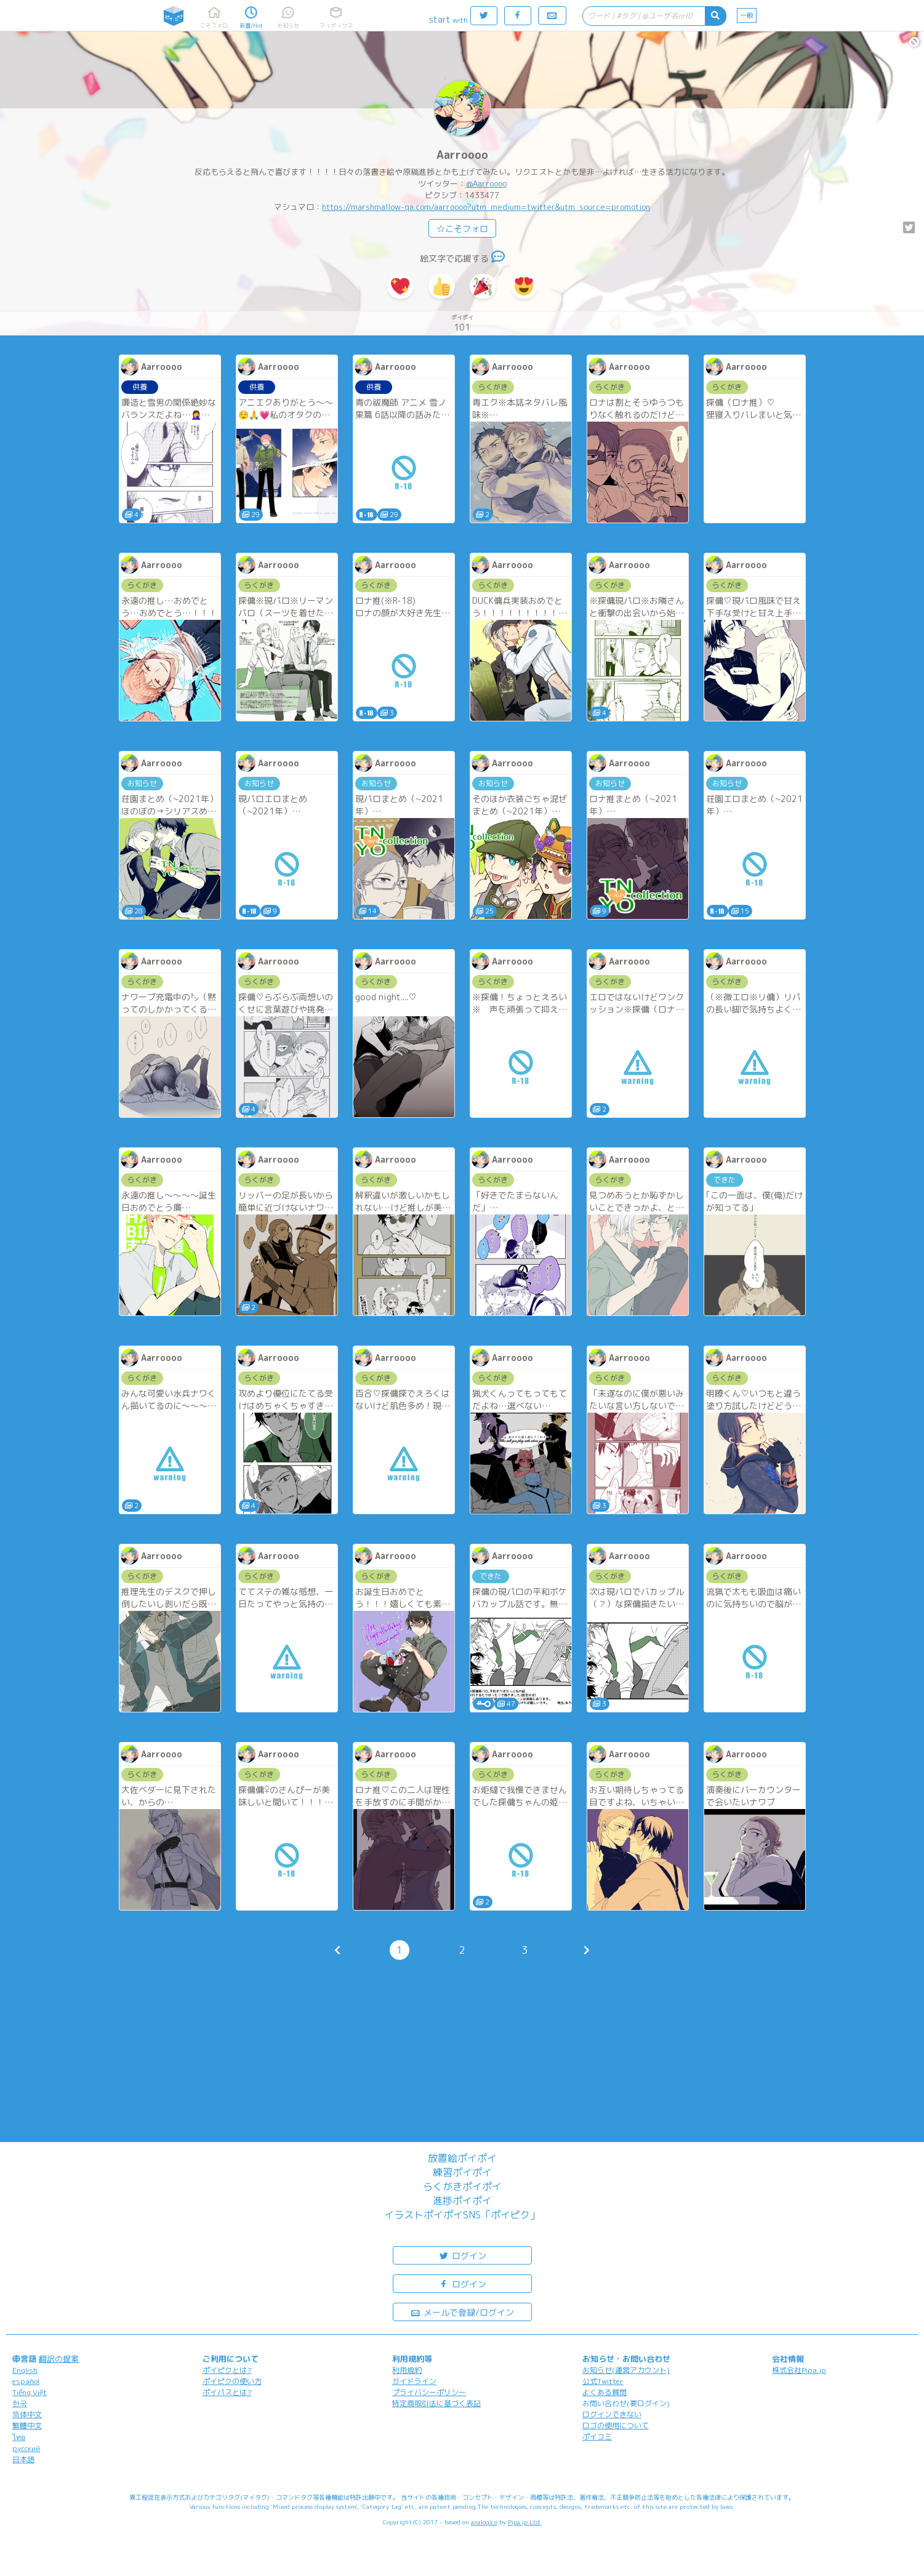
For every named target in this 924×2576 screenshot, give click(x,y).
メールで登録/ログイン (462, 2311)
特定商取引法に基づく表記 (436, 2403)
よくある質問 (604, 2392)
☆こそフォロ (462, 229)
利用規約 (407, 2370)
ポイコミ (597, 2436)
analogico (484, 2522)
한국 (19, 2403)
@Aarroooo (486, 183)
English (25, 2370)
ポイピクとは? (227, 2370)
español (25, 2381)
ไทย (18, 2437)
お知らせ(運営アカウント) (626, 2370)
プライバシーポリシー (429, 2392)
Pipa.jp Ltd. (525, 2522)
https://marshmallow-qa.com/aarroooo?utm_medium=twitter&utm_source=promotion (486, 206)
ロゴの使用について (615, 2425)
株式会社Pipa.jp (799, 2370)
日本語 (23, 2459)
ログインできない (611, 2414)
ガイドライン (414, 2381)
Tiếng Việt (29, 2392)
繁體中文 (27, 2425)
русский (26, 2448)
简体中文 (27, 2414)
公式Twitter (603, 2381)
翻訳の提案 (59, 2358)
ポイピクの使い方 (232, 2381)
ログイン (462, 2255)
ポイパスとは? (227, 2392)
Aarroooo (462, 155)
